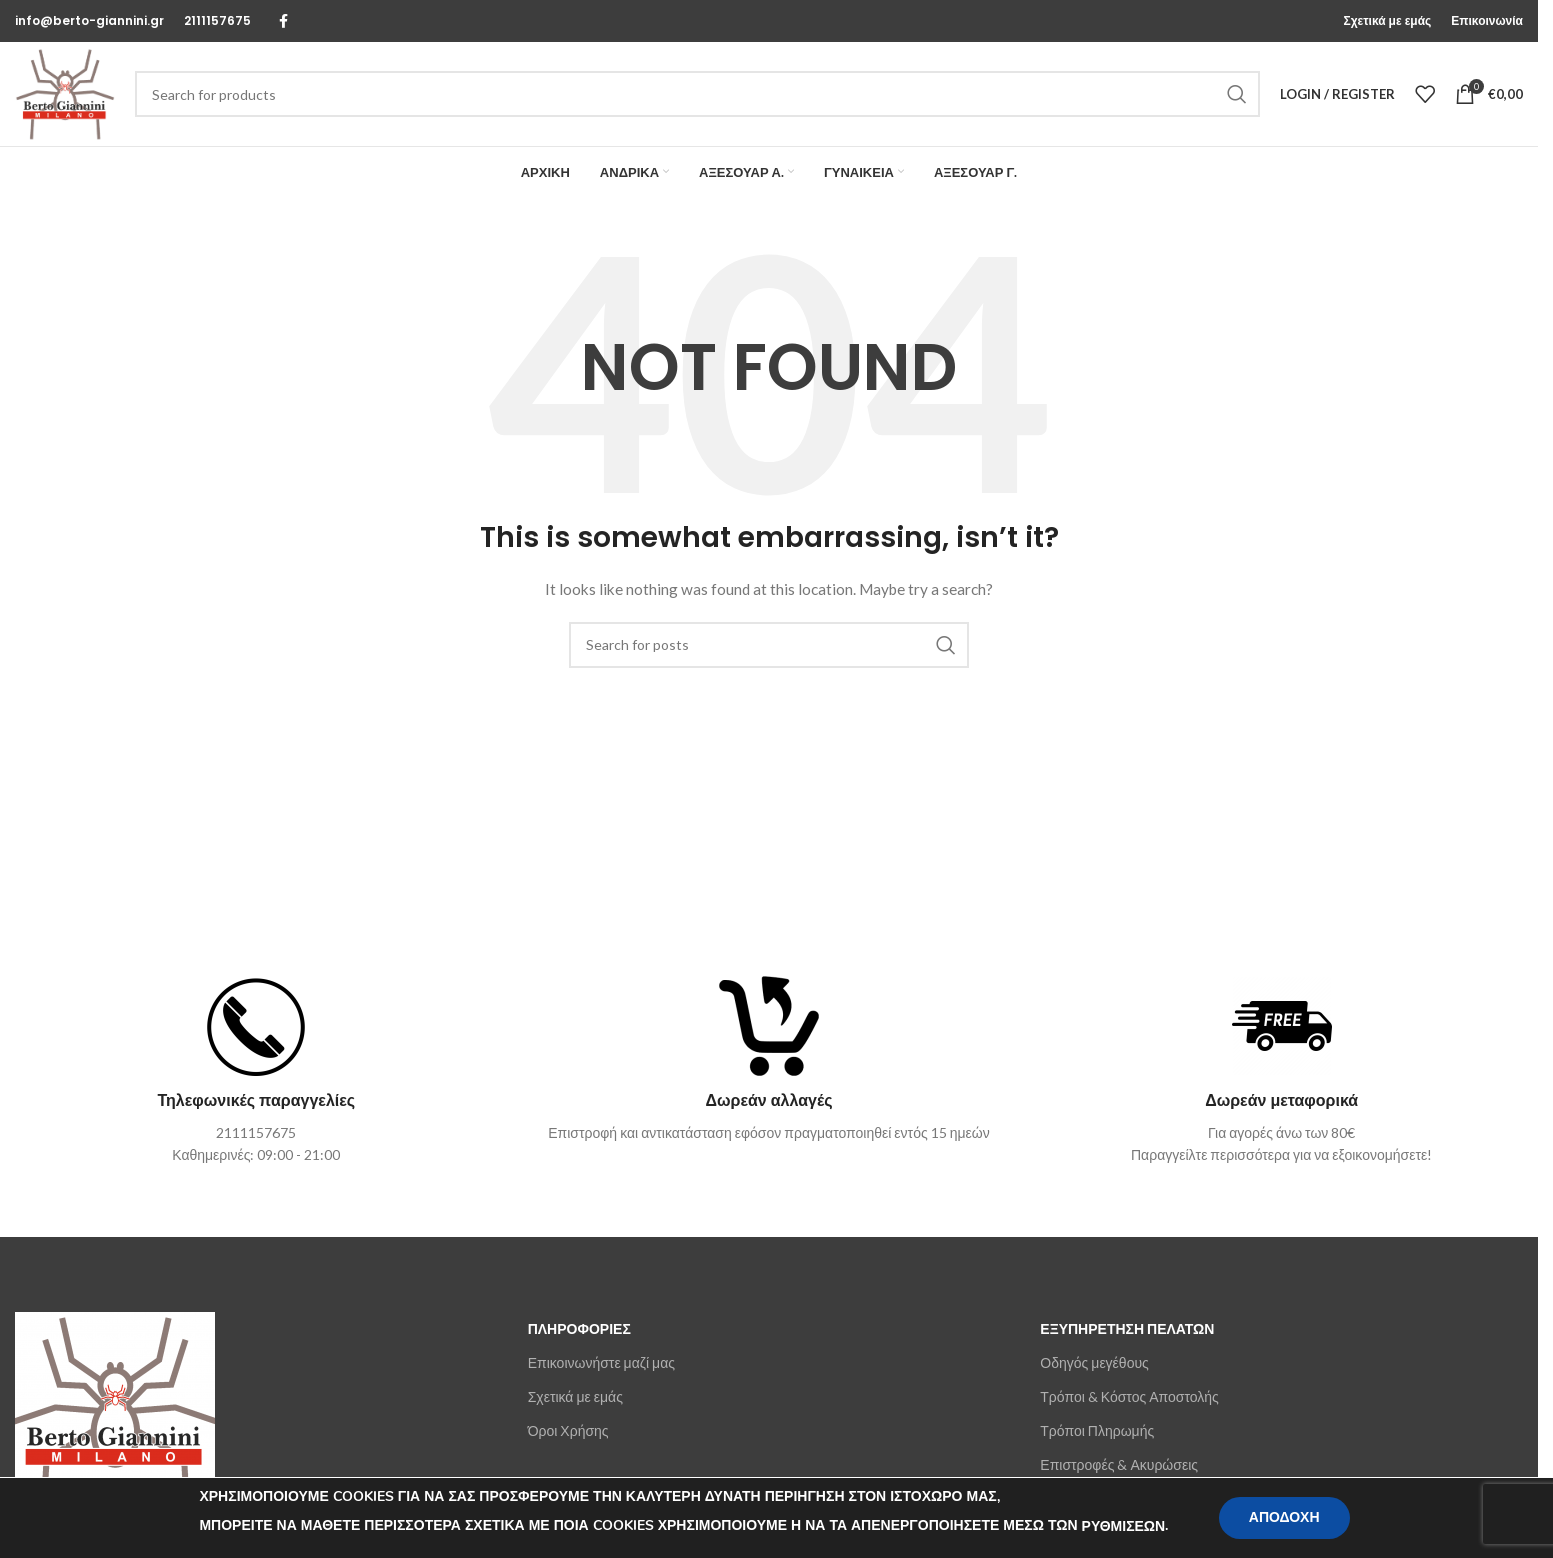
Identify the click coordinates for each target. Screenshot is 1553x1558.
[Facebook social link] (283, 21)
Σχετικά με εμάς (575, 1396)
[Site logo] (65, 92)
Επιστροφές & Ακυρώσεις (1119, 1464)
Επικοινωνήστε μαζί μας (601, 1362)
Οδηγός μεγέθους (1094, 1362)
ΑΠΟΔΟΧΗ (1284, 1517)
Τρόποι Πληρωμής (1097, 1430)
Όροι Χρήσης (568, 1430)
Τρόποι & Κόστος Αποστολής (1129, 1396)
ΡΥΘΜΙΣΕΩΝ (1124, 1526)
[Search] (697, 94)
